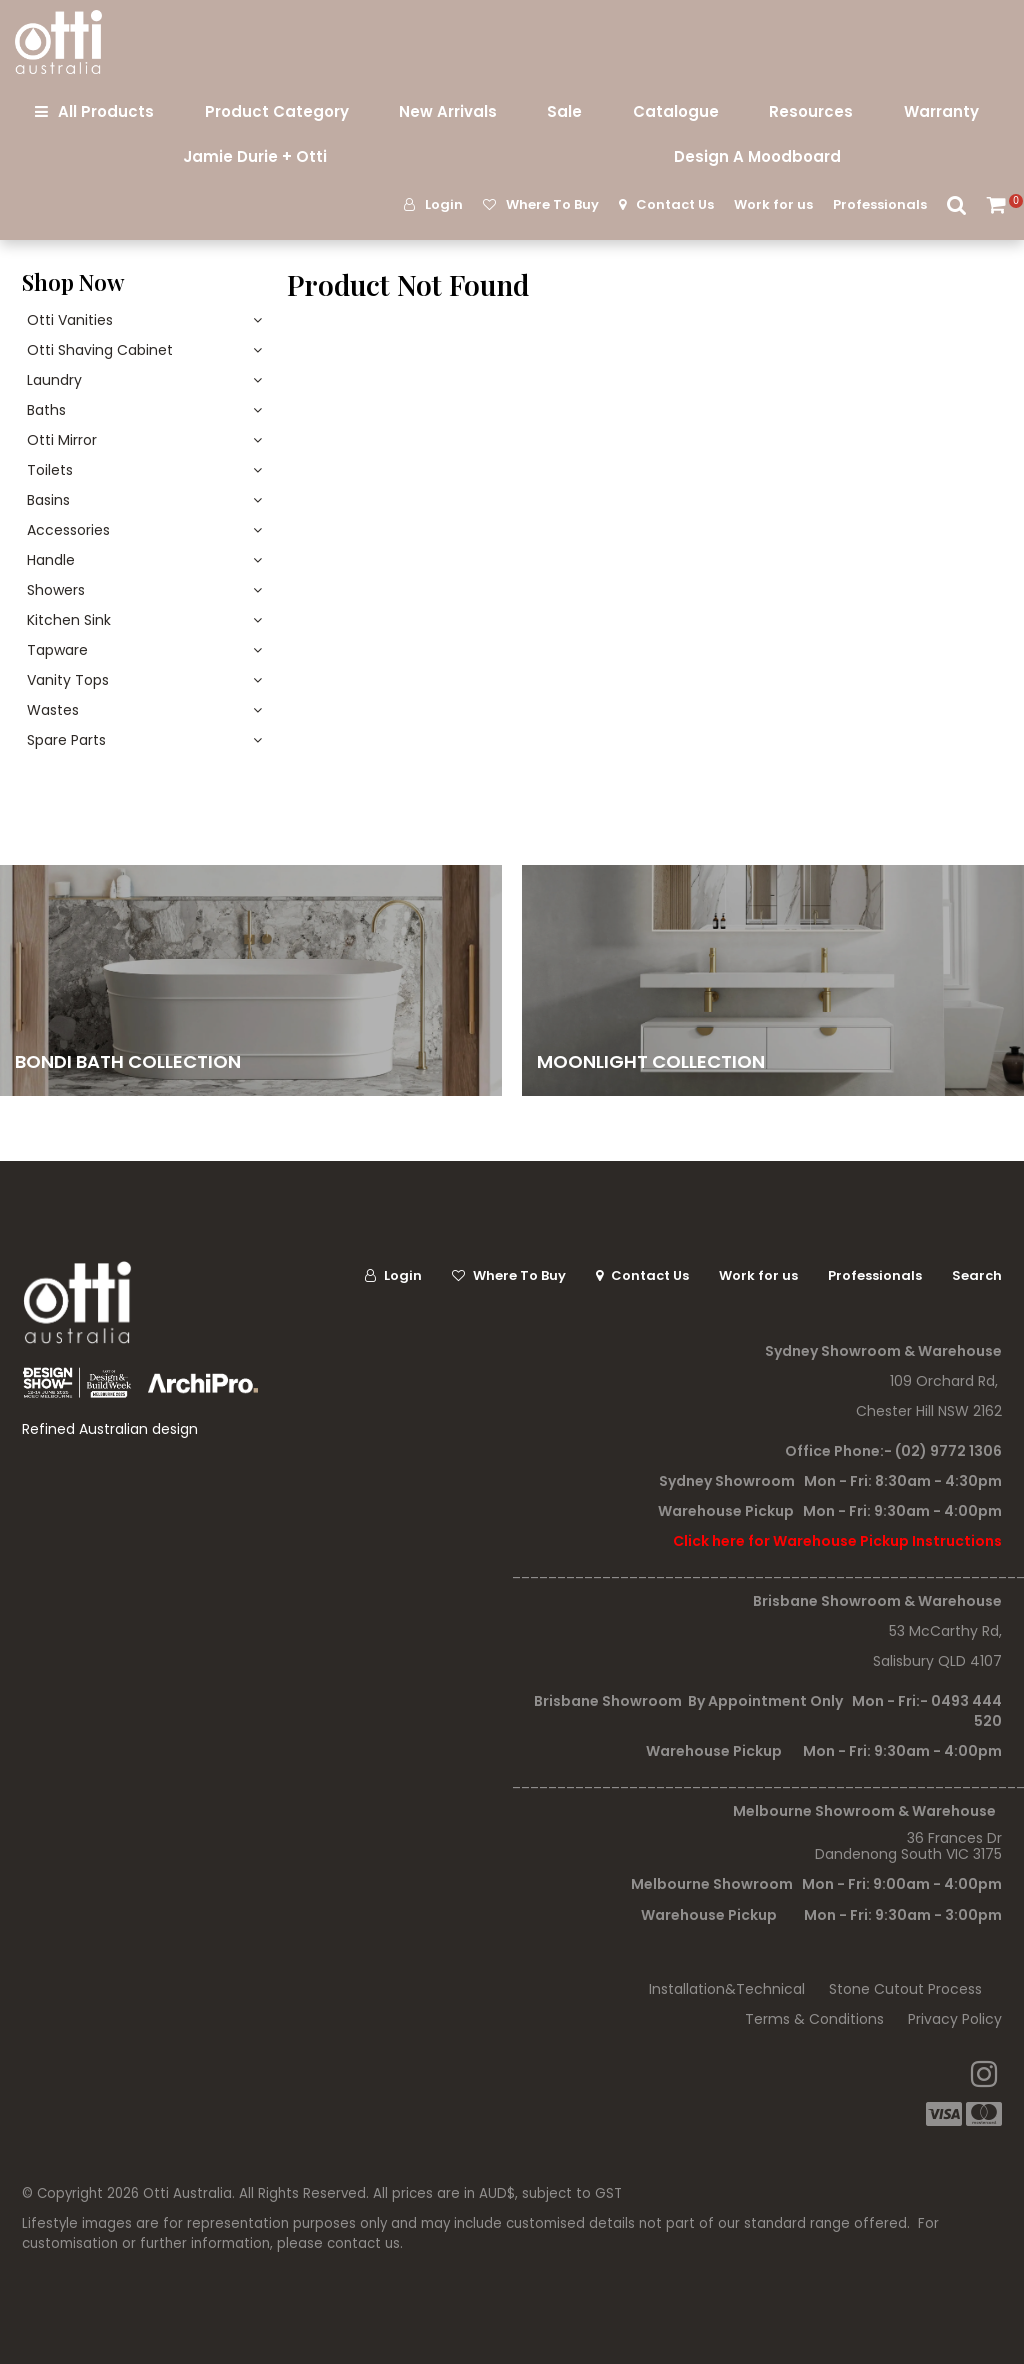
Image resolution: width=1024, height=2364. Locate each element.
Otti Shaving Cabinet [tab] (100, 350)
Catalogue (676, 111)
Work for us (773, 204)
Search (957, 204)
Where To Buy (552, 204)
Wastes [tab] (53, 710)
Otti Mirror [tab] (62, 440)
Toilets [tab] (50, 470)
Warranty (941, 111)
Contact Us (675, 204)
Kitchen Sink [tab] (69, 620)
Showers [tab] (56, 590)
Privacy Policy (955, 2019)
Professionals (880, 204)
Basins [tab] (48, 500)
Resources (811, 111)
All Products (106, 111)
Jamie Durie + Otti (255, 156)
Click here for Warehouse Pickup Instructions (837, 1541)
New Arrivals (448, 111)
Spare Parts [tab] (66, 740)
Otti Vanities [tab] (70, 320)
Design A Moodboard (757, 156)
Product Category (277, 111)
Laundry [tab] (54, 380)
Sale (564, 111)
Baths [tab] (46, 410)
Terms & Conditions (814, 2019)
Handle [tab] (51, 560)
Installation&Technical (727, 1989)
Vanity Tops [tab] (68, 680)
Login (444, 204)
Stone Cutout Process (905, 1989)
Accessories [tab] (68, 530)
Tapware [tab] (57, 650)
